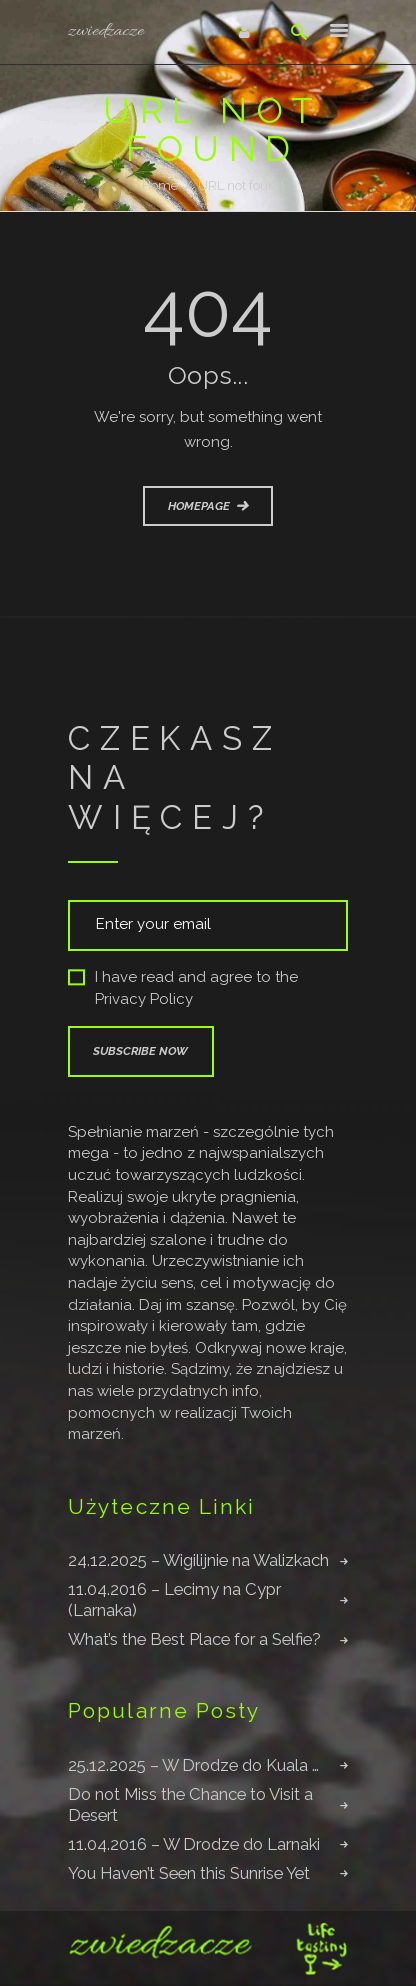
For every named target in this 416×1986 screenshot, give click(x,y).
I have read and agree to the (183, 988)
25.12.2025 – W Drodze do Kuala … (193, 1765)
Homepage (199, 506)
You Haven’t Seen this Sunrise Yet (189, 1873)
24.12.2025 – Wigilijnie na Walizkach (198, 1560)
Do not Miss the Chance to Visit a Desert (190, 1804)
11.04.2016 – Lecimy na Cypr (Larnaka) (174, 1599)
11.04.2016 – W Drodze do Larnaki (194, 1844)
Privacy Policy (144, 999)
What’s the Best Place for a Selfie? (194, 1639)
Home (160, 185)
